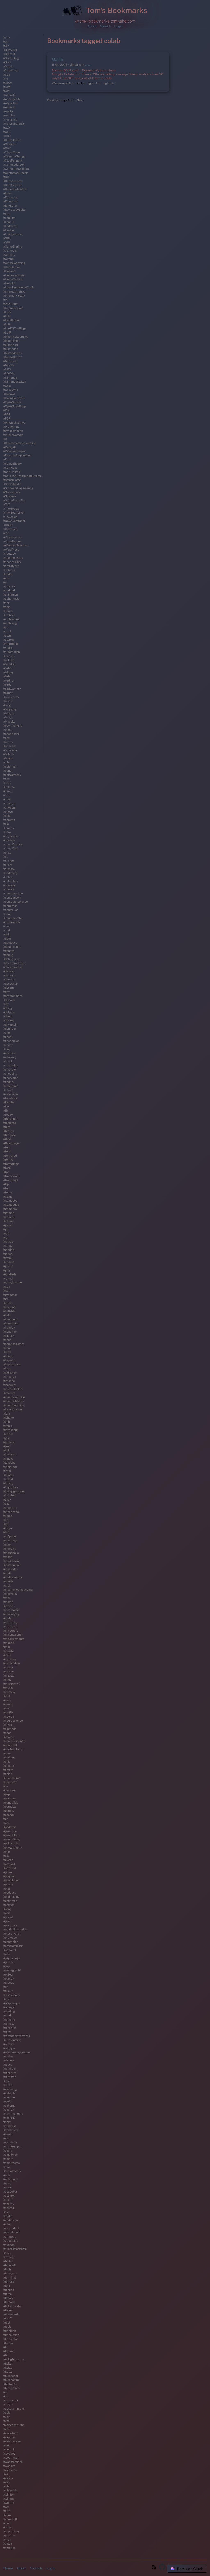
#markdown (11, 1561)
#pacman (9, 1798)
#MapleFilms (11, 340)
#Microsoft (10, 361)
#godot (8, 1266)
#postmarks (11, 1925)
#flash (7, 1139)
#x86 (6, 2511)
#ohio (6, 1761)
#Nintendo (10, 377)
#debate (8, 950)
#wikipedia (10, 2490)
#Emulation (10, 201)
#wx (6, 2506)
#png (6, 1888)
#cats (7, 783)
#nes (6, 1708)
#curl (6, 930)
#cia (6, 823)
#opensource (12, 1778)
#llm (6, 1520)
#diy (6, 1004)
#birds (7, 684)
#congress (10, 905)
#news (7, 1724)
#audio (7, 647)
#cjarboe (9, 840)
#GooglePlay (11, 267)
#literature (10, 1507)
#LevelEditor (11, 320)
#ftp (6, 1184)
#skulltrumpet (12, 2146)
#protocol (9, 1950)
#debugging (11, 959)
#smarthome (11, 2162)
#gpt (6, 1290)
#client (7, 864)
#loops (7, 1528)
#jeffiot (8, 1434)
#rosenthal (10, 2072)
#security (9, 2117)
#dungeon (10, 1028)
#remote (8, 2023)
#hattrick (9, 1327)
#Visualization (12, 541)
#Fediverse (10, 226)
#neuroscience (13, 1720)
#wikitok (8, 2494)
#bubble (8, 754)
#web (6, 2445)
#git (5, 1237)
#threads (9, 2302)
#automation (11, 652)
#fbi (5, 1110)
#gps (6, 1286)
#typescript (10, 2375)
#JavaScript (10, 303)
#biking (8, 672)
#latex (7, 1470)
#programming (13, 1945)
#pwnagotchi (12, 1970)
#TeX (6, 504)
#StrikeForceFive (14, 500)
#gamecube (11, 1204)
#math (7, 1573)
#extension (10, 1094)
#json (6, 1446)
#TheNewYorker (14, 512)
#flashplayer (11, 1143)
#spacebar (10, 2191)
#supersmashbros (15, 2248)
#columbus (10, 881)
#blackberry (11, 697)
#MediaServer (12, 357)
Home (8, 2568)
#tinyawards (11, 2314)
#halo (7, 1315)
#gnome (8, 1262)
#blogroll (9, 713)
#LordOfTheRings (14, 328)
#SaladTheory (12, 463)
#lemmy (8, 1475)
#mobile (8, 1651)
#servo (7, 2134)
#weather (9, 2437)
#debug (8, 955)
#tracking (9, 2330)
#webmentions (13, 2461)
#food (7, 1151)
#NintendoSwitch (14, 381)
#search (8, 2109)
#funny (8, 1192)
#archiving (10, 623)
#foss (7, 1167)
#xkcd (7, 2523)
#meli (6, 1597)
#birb (6, 676)
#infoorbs (9, 1376)
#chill (6, 815)
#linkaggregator (14, 1491)
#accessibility (12, 561)
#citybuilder (11, 836)
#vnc (6, 2420)
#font (6, 1147)
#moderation (11, 1663)
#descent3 (10, 983)
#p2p (6, 1794)
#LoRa (7, 324)
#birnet (8, 692)
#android (9, 590)
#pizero (8, 1872)
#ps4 (6, 1954)
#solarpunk (10, 2179)
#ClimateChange (14, 156)
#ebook (8, 1036)
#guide (7, 1303)
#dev (6, 991)
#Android (9, 107)
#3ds (6, 74)
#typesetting (11, 2379)
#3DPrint (9, 54)
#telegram (10, 2273)
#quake (8, 1990)
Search (105, 26)
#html (7, 1352)
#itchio (7, 1425)
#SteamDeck (12, 492)
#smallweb (10, 2154)
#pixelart (9, 1864)
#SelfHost (10, 467)
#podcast (9, 1892)
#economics (11, 1041)
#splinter (9, 2195)
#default (8, 971)
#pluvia (8, 1884)
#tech (7, 2269)
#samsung (10, 2089)
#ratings (8, 2007)
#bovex (8, 742)
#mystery (9, 1692)
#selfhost (9, 2126)
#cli (5, 856)
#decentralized (13, 967)
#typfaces (10, 2384)
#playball (9, 1876)
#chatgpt (9, 803)
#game (8, 1196)
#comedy (9, 885)
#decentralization (14, 963)
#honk (7, 1348)
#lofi (6, 1524)
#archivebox (11, 619)
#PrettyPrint (11, 426)
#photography (12, 1847)
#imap (7, 1368)
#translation (11, 2334)
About (92, 26)
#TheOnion (10, 516)
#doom (7, 1016)
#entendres (10, 1086)
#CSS (7, 136)
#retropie (9, 2048)
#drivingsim (10, 1024)
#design (8, 987)
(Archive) (88, 65)
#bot (6, 738)
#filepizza (9, 1122)
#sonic (7, 2187)
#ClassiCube (11, 152)
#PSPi (7, 418)
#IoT (6, 299)
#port (6, 1913)
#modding (9, 1659)
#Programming (13, 430)
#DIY (6, 177)
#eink (6, 1049)
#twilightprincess (14, 2359)
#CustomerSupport (15, 172)
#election (9, 1053)
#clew (7, 852)
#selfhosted (11, 2130)
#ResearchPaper (14, 451)
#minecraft (10, 1630)
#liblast (8, 1479)
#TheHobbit (11, 508)
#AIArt (7, 82)
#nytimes (9, 1757)
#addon (8, 574)
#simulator (10, 2142)
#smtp (7, 2167)
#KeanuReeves (13, 308)
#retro (7, 2031)
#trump (8, 2343)
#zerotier (9, 2547)
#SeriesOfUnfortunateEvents (22, 475)
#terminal (9, 2277)
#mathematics (12, 1577)
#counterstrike (13, 918)
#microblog (10, 1622)
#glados (8, 1249)
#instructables (12, 1389)
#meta (7, 1618)
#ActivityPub (11, 99)
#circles (8, 828)
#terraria (9, 2281)
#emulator (10, 1069)
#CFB (6, 131)
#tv (5, 2355)
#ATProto (9, 95)
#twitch (8, 2363)
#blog (7, 705)
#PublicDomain (13, 434)
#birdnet (8, 680)
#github (109, 83)
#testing (8, 2289)
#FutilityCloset (12, 234)
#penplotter (10, 1835)
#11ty (6, 37)
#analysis (9, 586)
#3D (6, 45)
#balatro (8, 660)
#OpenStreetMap (14, 406)
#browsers (10, 750)
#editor (8, 1045)
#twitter (8, 2367)
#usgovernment (13, 2408)
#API (6, 91)
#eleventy (9, 1057)
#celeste (9, 787)
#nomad (8, 1737)
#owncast (9, 1790)
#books (8, 729)
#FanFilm (9, 217)
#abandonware (13, 557)
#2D (6, 41)
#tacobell (9, 2265)
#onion (7, 1773)
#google (8, 1278)
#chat (7, 799)
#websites (10, 2470)
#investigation (12, 1409)
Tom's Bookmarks (105, 11)
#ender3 (8, 1081)
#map (7, 1544)
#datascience (12, 946)
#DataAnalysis (61, 83)
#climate (9, 869)
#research (10, 2027)
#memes (9, 1606)
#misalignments (13, 1638)
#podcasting (11, 1896)
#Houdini (9, 283)
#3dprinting (10, 70)
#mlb (6, 1647)
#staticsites (10, 2220)
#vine (6, 2416)
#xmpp (7, 2527)
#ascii (7, 631)
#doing (7, 1008)
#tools (7, 2326)
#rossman (9, 2076)
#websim (9, 2465)
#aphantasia (11, 598)
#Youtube (9, 553)
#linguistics (10, 1487)
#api (6, 602)
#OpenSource (12, 402)
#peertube (10, 1831)
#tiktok (8, 2310)
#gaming (9, 1217)
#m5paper (10, 1536)
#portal (8, 1917)
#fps (6, 1172)
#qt (5, 1986)
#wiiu (6, 2482)
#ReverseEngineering (17, 455)
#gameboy (10, 1200)
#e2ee (7, 1032)
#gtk (6, 1298)
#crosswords (11, 922)
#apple (7, 611)
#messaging (11, 1614)
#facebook (10, 1098)
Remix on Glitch (187, 2569)
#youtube (9, 2535)
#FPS (6, 213)
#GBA (7, 238)
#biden (7, 668)
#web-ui (8, 2449)
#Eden (7, 193)
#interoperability (14, 1405)
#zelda (7, 2543)
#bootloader (11, 733)
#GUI (6, 242)
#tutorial (8, 2351)
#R (5, 439)
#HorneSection (13, 279)
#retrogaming (12, 2040)
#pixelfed (9, 1868)
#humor (8, 1356)
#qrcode (8, 1982)
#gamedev (10, 1208)
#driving (8, 1020)
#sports (8, 2199)
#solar (7, 2175)
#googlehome (12, 1282)
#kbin (6, 1450)
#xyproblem (11, 2531)
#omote (8, 1769)
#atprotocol (11, 643)
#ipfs (6, 1413)
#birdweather (12, 688)
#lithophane (11, 1511)
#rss (6, 2081)
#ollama (8, 1765)
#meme (8, 1601)
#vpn (6, 2429)
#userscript (10, 2400)
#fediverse (10, 1118)
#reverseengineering (17, 2052)
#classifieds (11, 848)
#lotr (6, 1532)
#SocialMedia (12, 484)
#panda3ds (10, 1802)
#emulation (10, 1065)
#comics (8, 889)
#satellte (9, 2097)
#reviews (9, 2056)
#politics (8, 1905)
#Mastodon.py (12, 353)
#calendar (10, 766)
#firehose (9, 1135)
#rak (6, 1999)
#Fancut (8, 222)
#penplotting (11, 1839)
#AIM (6, 86)
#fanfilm (9, 1102)
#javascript (10, 1430)
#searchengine (13, 2113)
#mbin (7, 1585)
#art (6, 627)
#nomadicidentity (14, 1741)
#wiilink (8, 2478)
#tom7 (7, 2318)
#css (6, 926)
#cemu (7, 791)
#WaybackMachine (15, 545)
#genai (7, 1225)
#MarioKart (10, 344)
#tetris (7, 2294)
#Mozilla (8, 365)
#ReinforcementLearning (19, 443)
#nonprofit (10, 1745)
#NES (7, 369)
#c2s (6, 762)
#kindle (8, 1458)
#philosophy (11, 1843)
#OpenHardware (14, 398)
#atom (7, 635)
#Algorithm (10, 103)
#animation (10, 594)
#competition (12, 897)
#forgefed (10, 1155)
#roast (7, 2064)
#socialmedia (12, 2171)
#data (7, 938)
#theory (8, 2298)
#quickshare (11, 1995)
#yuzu (7, 2539)
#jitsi (6, 1438)
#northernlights (13, 1749)
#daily (7, 934)
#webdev (9, 2453)
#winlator (9, 2498)
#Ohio (7, 385)
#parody (8, 1810)
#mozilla (8, 1675)
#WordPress (11, 549)
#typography (11, 2388)
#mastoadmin (12, 1565)
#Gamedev (10, 250)
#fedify (8, 1114)
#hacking (9, 1307)
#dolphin (9, 1012)
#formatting (11, 1163)
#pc (5, 1819)
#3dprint (8, 66)
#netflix (8, 1712)
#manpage (10, 1540)
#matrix (8, 1581)
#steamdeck (11, 2228)
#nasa (7, 1700)
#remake (9, 2019)
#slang (7, 2150)
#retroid (8, 2044)
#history (8, 1335)
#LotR (7, 332)
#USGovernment (14, 520)
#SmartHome (12, 480)
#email (7, 1061)
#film (6, 1127)
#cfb (6, 795)
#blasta (8, 701)
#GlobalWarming (14, 263)
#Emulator (10, 205)
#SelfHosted (11, 471)
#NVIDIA (9, 373)
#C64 (7, 127)
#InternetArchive (14, 291)
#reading (9, 2011)
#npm (7, 1753)
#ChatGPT (10, 144)
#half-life (9, 1311)
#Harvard (9, 271)
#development (12, 995)
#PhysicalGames (14, 422)
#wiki (6, 2486)
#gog (6, 1270)
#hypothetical (12, 1364)
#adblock (9, 570)
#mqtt (7, 1679)
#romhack (10, 2068)
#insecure (9, 1384)
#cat (6, 778)
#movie (8, 1667)
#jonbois (8, 1442)
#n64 (6, 1696)
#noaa (7, 1733)
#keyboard (10, 1454)
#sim (6, 2138)
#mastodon (10, 1569)
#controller (10, 909)
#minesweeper (13, 1634)
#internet (9, 1393)
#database (10, 942)
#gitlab (8, 1245)
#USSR (8, 525)
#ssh (6, 2212)
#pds (6, 1823)
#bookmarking (12, 725)
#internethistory (13, 1401)
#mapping (9, 1548)
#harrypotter (11, 1323)
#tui (5, 2347)
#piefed (8, 1859)
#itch (6, 1421)
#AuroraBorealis (14, 123)
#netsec (8, 1716)
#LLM (7, 316)
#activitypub (11, 566)
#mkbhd (8, 1642)
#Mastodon (10, 349)
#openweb (10, 1782)
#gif (6, 1229)
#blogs (7, 717)
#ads (6, 578)
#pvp (6, 1966)
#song (7, 2183)
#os (5, 1786)
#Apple (8, 111)
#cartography (12, 774)
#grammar (10, 1294)
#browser (9, 746)
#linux (7, 1499)
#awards (9, 656)
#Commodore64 (14, 164)
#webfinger (10, 2457)
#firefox (8, 1131)
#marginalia (11, 1552)
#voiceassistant (13, 2425)
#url (5, 2396)
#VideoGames (12, 537)
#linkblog (9, 1495)
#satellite (9, 2093)
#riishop (8, 2060)
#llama (7, 1516)
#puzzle (8, 1962)
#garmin (93, 83)
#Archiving (10, 119)
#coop (7, 914)
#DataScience (12, 185)
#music (8, 1687)
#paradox (9, 1806)
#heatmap (10, 1331)
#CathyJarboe (12, 140)
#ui (5, 2392)
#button (8, 758)
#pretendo (10, 1937)
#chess (8, 811)
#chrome (9, 819)
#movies (8, 1671)
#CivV (7, 148)
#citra (7, 832)
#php (6, 1851)
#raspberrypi (11, 2003)
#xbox (7, 2515)
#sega (7, 2122)
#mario (7, 1556)
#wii (5, 2474)
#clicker (8, 860)
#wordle (8, 2502)
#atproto (9, 639)
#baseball (9, 664)
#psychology (11, 1958)
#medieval (10, 1593)
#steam (8, 2224)
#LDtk (7, 312)
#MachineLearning (15, 336)
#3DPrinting (11, 58)
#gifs (6, 1233)
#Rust (7, 459)
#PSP (6, 414)
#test (6, 2285)
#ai (5, 582)
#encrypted (10, 1077)
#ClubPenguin (12, 160)
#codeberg (10, 873)
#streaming (10, 2240)
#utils (6, 2412)
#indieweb (10, 1372)
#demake (9, 979)
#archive (9, 615)
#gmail (7, 1258)
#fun (6, 1188)
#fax (6, 1106)
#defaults (9, 975)
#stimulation (11, 2232)
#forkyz (8, 1159)
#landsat (9, 1462)
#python (8, 1978)
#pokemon (10, 1900)
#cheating (10, 807)
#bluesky (9, 721)
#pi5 (6, 1855)
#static (7, 2216)
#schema (9, 2105)
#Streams (9, 496)
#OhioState (10, 389)
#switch (8, 2257)
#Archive (9, 115)
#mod (7, 1655)
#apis (6, 606)
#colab (7, 877)
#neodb (8, 1704)
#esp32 (8, 1090)
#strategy (9, 2236)
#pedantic (9, 1827)
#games (8, 1212)
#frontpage (10, 1180)
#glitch (8, 1253)
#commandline (13, 893)
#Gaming (9, 254)
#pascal (8, 1814)
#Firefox (8, 230)
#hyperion (9, 1360)
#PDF (6, 410)
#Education (10, 197)
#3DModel (10, 50)
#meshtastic (11, 1610)
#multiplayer (11, 1683)
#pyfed (8, 1974)
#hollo (7, 1339)
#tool (6, 2322)
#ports (7, 1921)
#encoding (10, 1073)
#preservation (12, 1933)
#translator (10, 2339)
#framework (11, 1176)
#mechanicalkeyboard (18, 1589)
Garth (57, 59)
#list (6, 1503)
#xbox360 (10, 2519)
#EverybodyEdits (14, 209)
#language (10, 1466)
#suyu (7, 2253)
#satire (7, 2101)
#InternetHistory (14, 295)
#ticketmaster (12, 2306)
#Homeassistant (14, 275)
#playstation (11, 1880)
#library (8, 1483)
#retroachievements (16, 2036)
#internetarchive (14, 1397)
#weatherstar (12, 2441)
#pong (7, 1909)
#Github (8, 258)
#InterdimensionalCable (19, 287)
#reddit (8, 2015)
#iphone (8, 1417)
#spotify (8, 2203)
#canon (8, 770)
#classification (13, 844)
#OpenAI (9, 394)
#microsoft (10, 1626)
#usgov (8, 2404)
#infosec (9, 1380)
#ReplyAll (9, 447)
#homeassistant (13, 1344)
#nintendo (9, 1728)
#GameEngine (12, 246)
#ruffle (8, 2085)
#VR (6, 533)
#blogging (10, 709)
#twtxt (7, 2371)
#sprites (8, 2208)
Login (118, 26)
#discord (9, 1000)
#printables (10, 1941)
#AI (5, 78)
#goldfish (9, 1274)
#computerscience (15, 901)
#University (10, 529)
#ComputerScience (16, 168)
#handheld (10, 1319)
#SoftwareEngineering (18, 488)
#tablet (8, 2261)
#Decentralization (15, 189)
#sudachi (9, 2244)
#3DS (7, 62)
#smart (8, 2158)
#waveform (10, 2433)
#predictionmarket (15, 1929)
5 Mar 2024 (60, 64)
